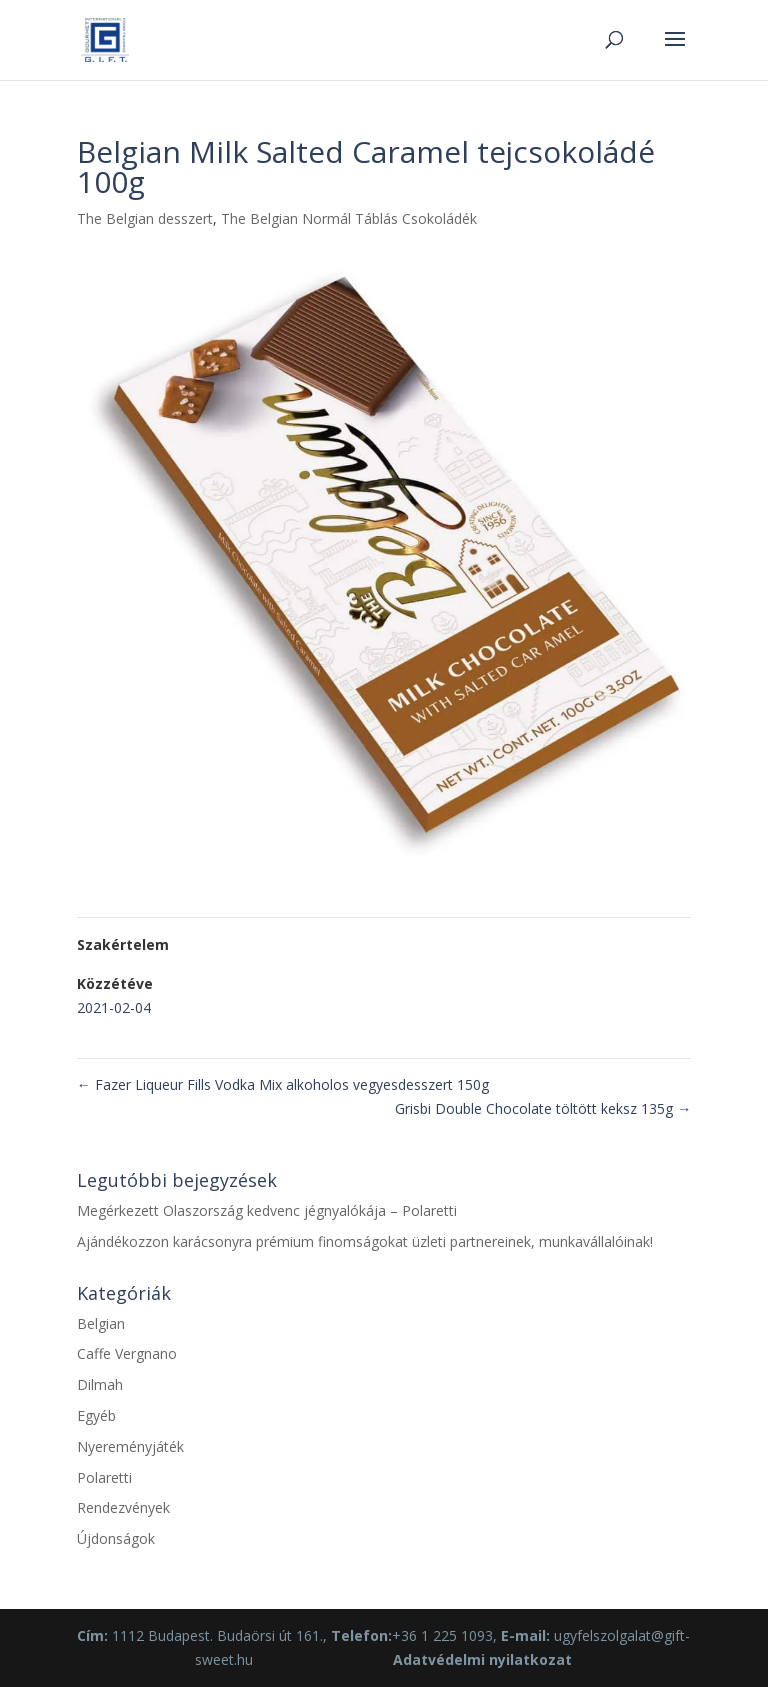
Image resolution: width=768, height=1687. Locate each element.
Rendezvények (123, 1507)
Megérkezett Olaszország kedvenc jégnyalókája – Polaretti (267, 1210)
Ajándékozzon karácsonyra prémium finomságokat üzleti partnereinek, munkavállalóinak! (365, 1241)
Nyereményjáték (130, 1446)
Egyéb (96, 1415)
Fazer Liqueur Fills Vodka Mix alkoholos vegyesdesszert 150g (283, 1084)
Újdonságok (116, 1538)
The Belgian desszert (145, 218)
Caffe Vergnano (127, 1353)
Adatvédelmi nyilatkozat (482, 1659)
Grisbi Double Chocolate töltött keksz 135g (543, 1108)
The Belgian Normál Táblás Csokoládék (349, 218)
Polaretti (104, 1477)
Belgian (101, 1323)
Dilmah (100, 1384)
